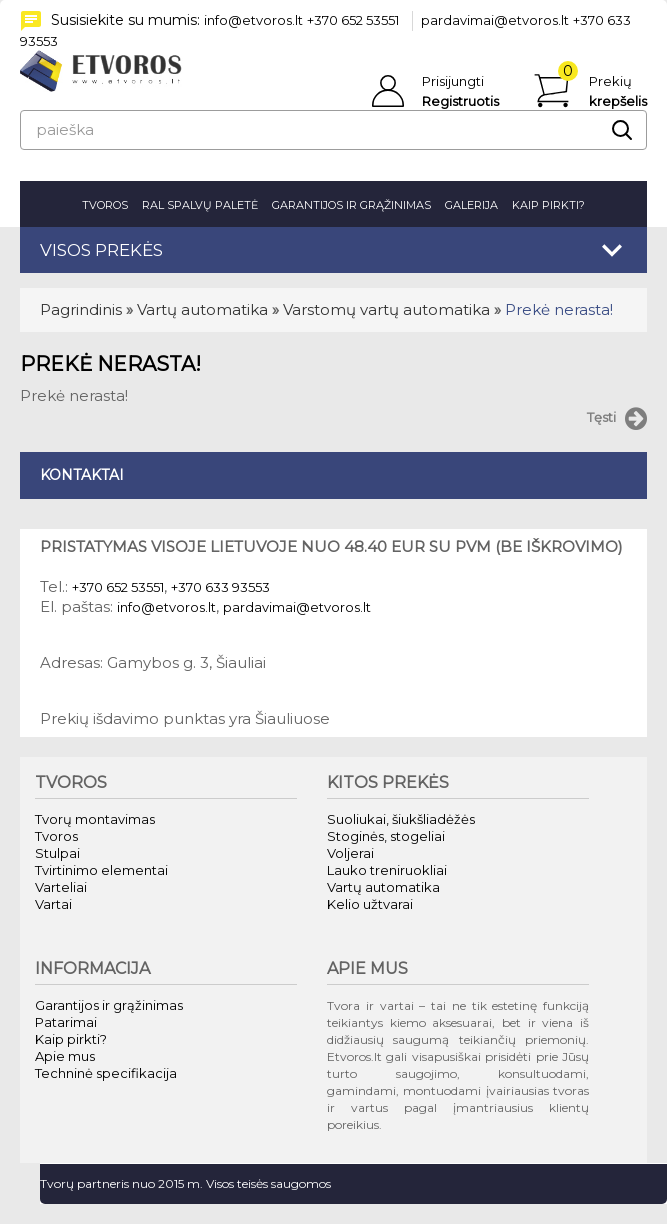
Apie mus (65, 1056)
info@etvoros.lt (253, 20)
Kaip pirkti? (548, 205)
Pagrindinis (81, 309)
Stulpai (57, 853)
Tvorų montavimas (95, 819)
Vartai (53, 904)
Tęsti (617, 419)
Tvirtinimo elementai (101, 870)
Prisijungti (453, 81)
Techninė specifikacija (106, 1073)
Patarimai (66, 1022)
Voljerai (350, 853)
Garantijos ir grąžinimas (351, 205)
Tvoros (105, 205)
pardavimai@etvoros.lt (495, 20)
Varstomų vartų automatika (386, 309)
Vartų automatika (202, 309)
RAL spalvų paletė (200, 205)
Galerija (471, 205)
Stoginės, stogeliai (386, 836)
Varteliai (61, 887)
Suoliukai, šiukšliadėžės (401, 819)
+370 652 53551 (353, 20)
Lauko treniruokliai (387, 870)
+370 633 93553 (220, 587)
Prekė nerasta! (559, 309)
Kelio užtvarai (370, 904)
